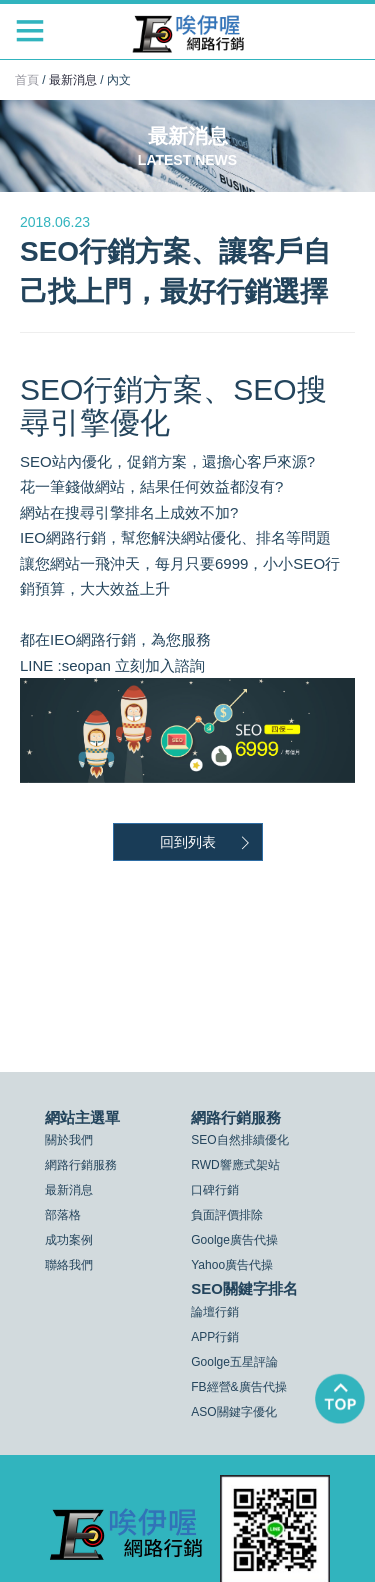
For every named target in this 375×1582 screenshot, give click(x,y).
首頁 (27, 80)
